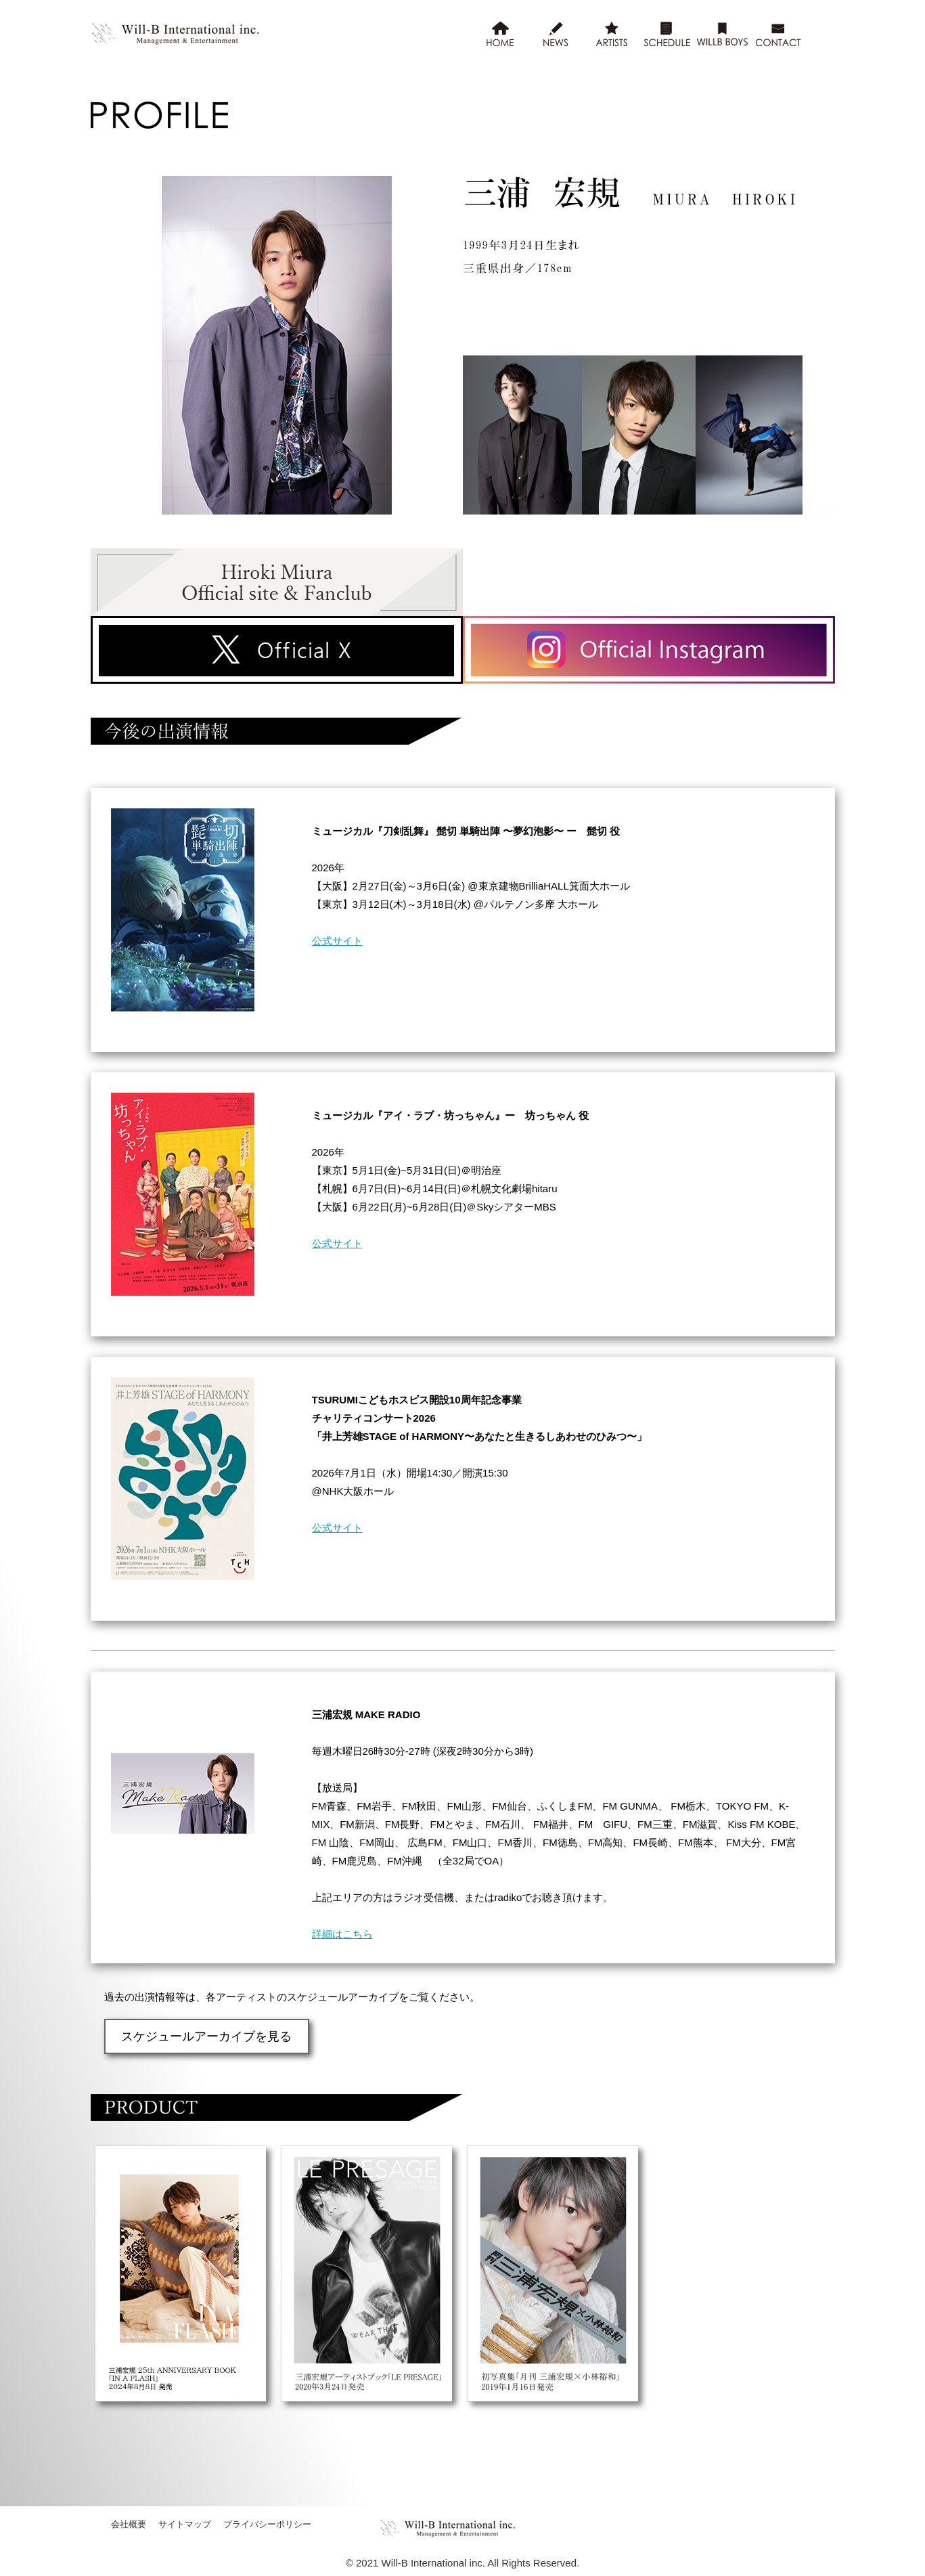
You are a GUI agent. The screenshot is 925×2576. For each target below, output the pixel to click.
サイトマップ (184, 2523)
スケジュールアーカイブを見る (198, 2035)
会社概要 (128, 2523)
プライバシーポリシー (267, 2523)
